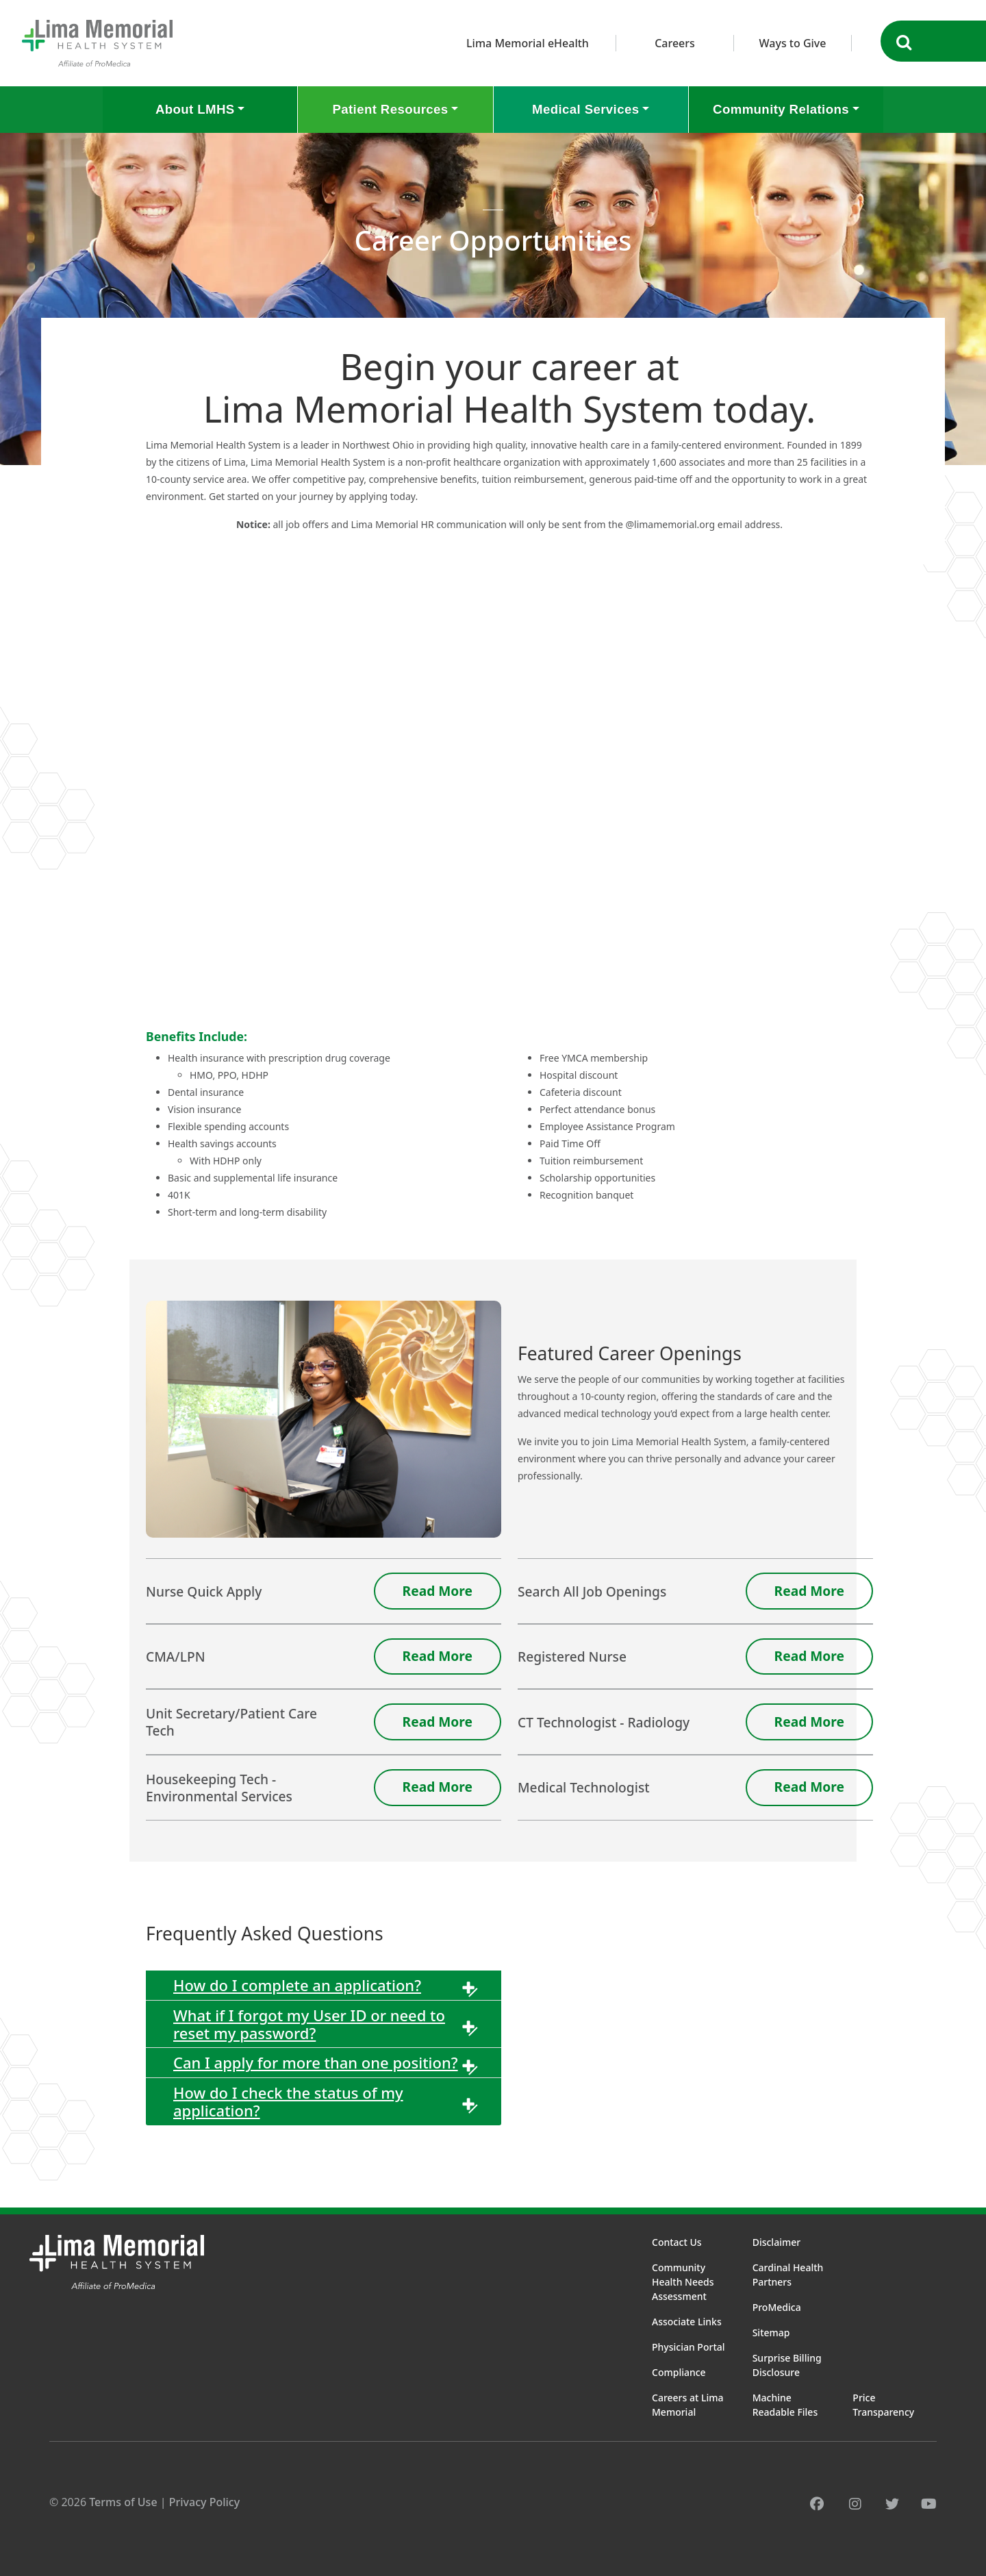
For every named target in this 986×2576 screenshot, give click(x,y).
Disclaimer (776, 2242)
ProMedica (777, 2307)
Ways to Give (792, 43)
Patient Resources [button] (390, 109)
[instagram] (855, 2503)
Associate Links (687, 2321)
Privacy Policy (204, 2502)
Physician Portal (688, 2346)
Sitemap (771, 2332)
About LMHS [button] (195, 109)
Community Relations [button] (781, 109)
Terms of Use (123, 2502)
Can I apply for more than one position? (315, 2062)
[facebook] (817, 2503)
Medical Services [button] (585, 109)
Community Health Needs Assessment (683, 2282)
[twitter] (892, 2503)
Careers (675, 43)
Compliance (679, 2372)
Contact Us (677, 2242)
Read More (437, 1590)
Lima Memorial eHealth (527, 43)
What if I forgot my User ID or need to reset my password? (309, 2024)
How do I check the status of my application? (288, 2101)
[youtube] (929, 2503)
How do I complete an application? (297, 1985)
